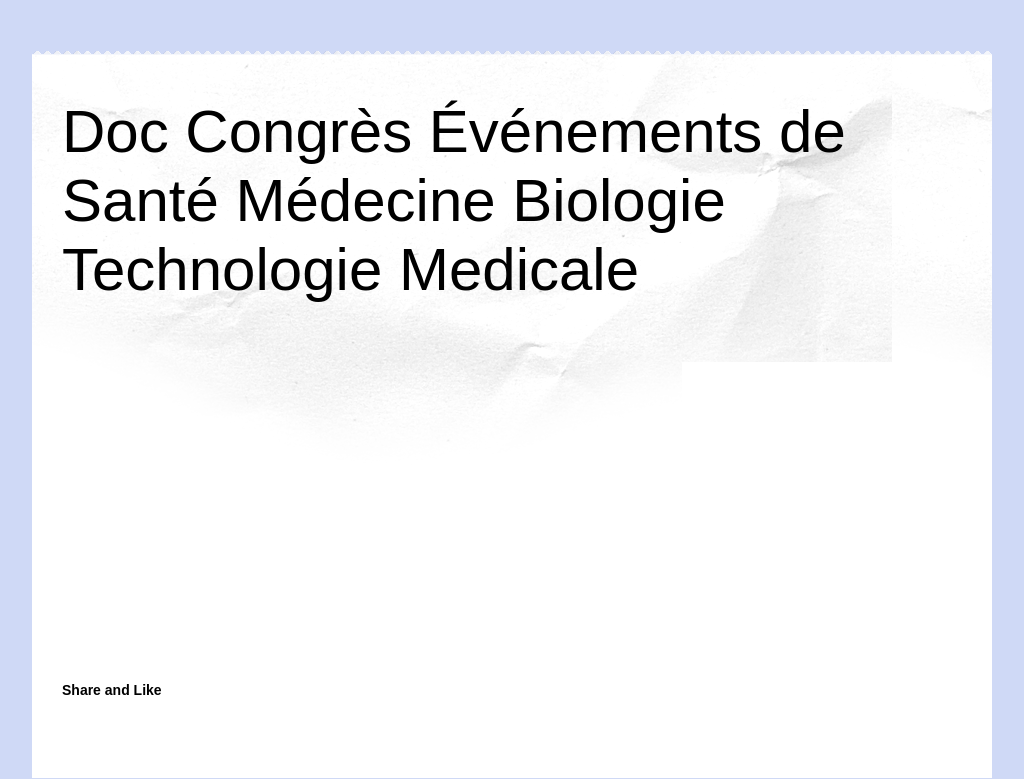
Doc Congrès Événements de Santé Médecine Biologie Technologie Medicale (454, 200)
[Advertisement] (357, 512)
